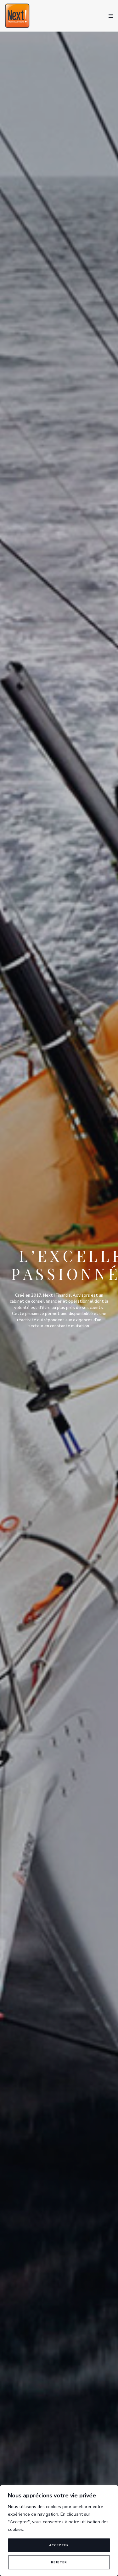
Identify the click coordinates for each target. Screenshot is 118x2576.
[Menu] (109, 16)
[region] (59, 2530)
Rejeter (59, 2562)
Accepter (59, 2545)
